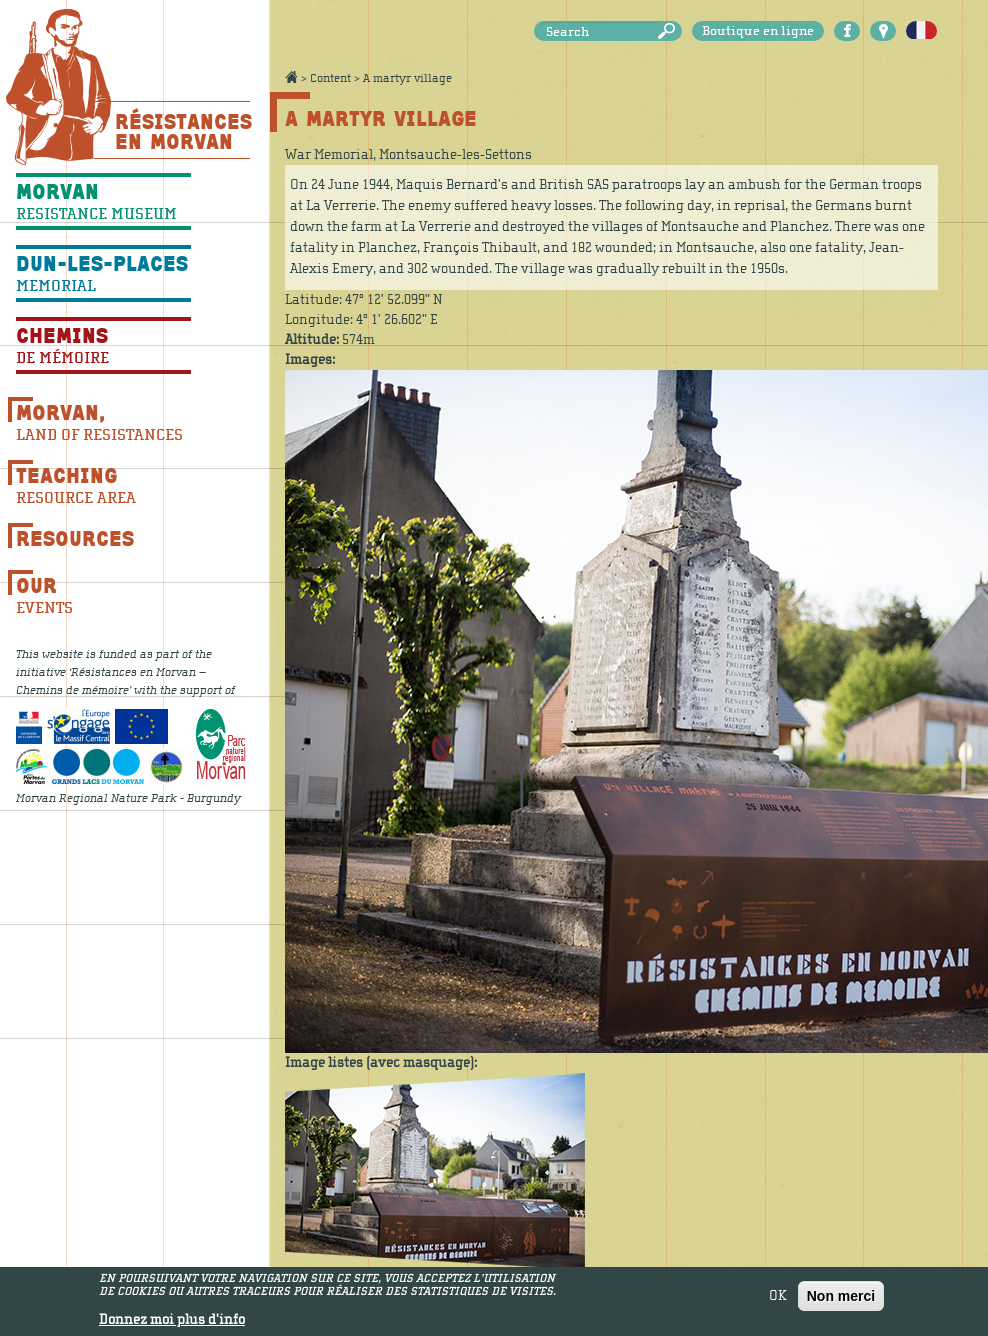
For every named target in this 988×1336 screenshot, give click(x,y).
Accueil (291, 77)
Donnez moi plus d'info (172, 1324)
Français (921, 31)
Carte (883, 31)
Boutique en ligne (758, 31)
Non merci (841, 1300)
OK (778, 1300)
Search (670, 31)
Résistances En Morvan (182, 131)
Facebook (847, 31)
